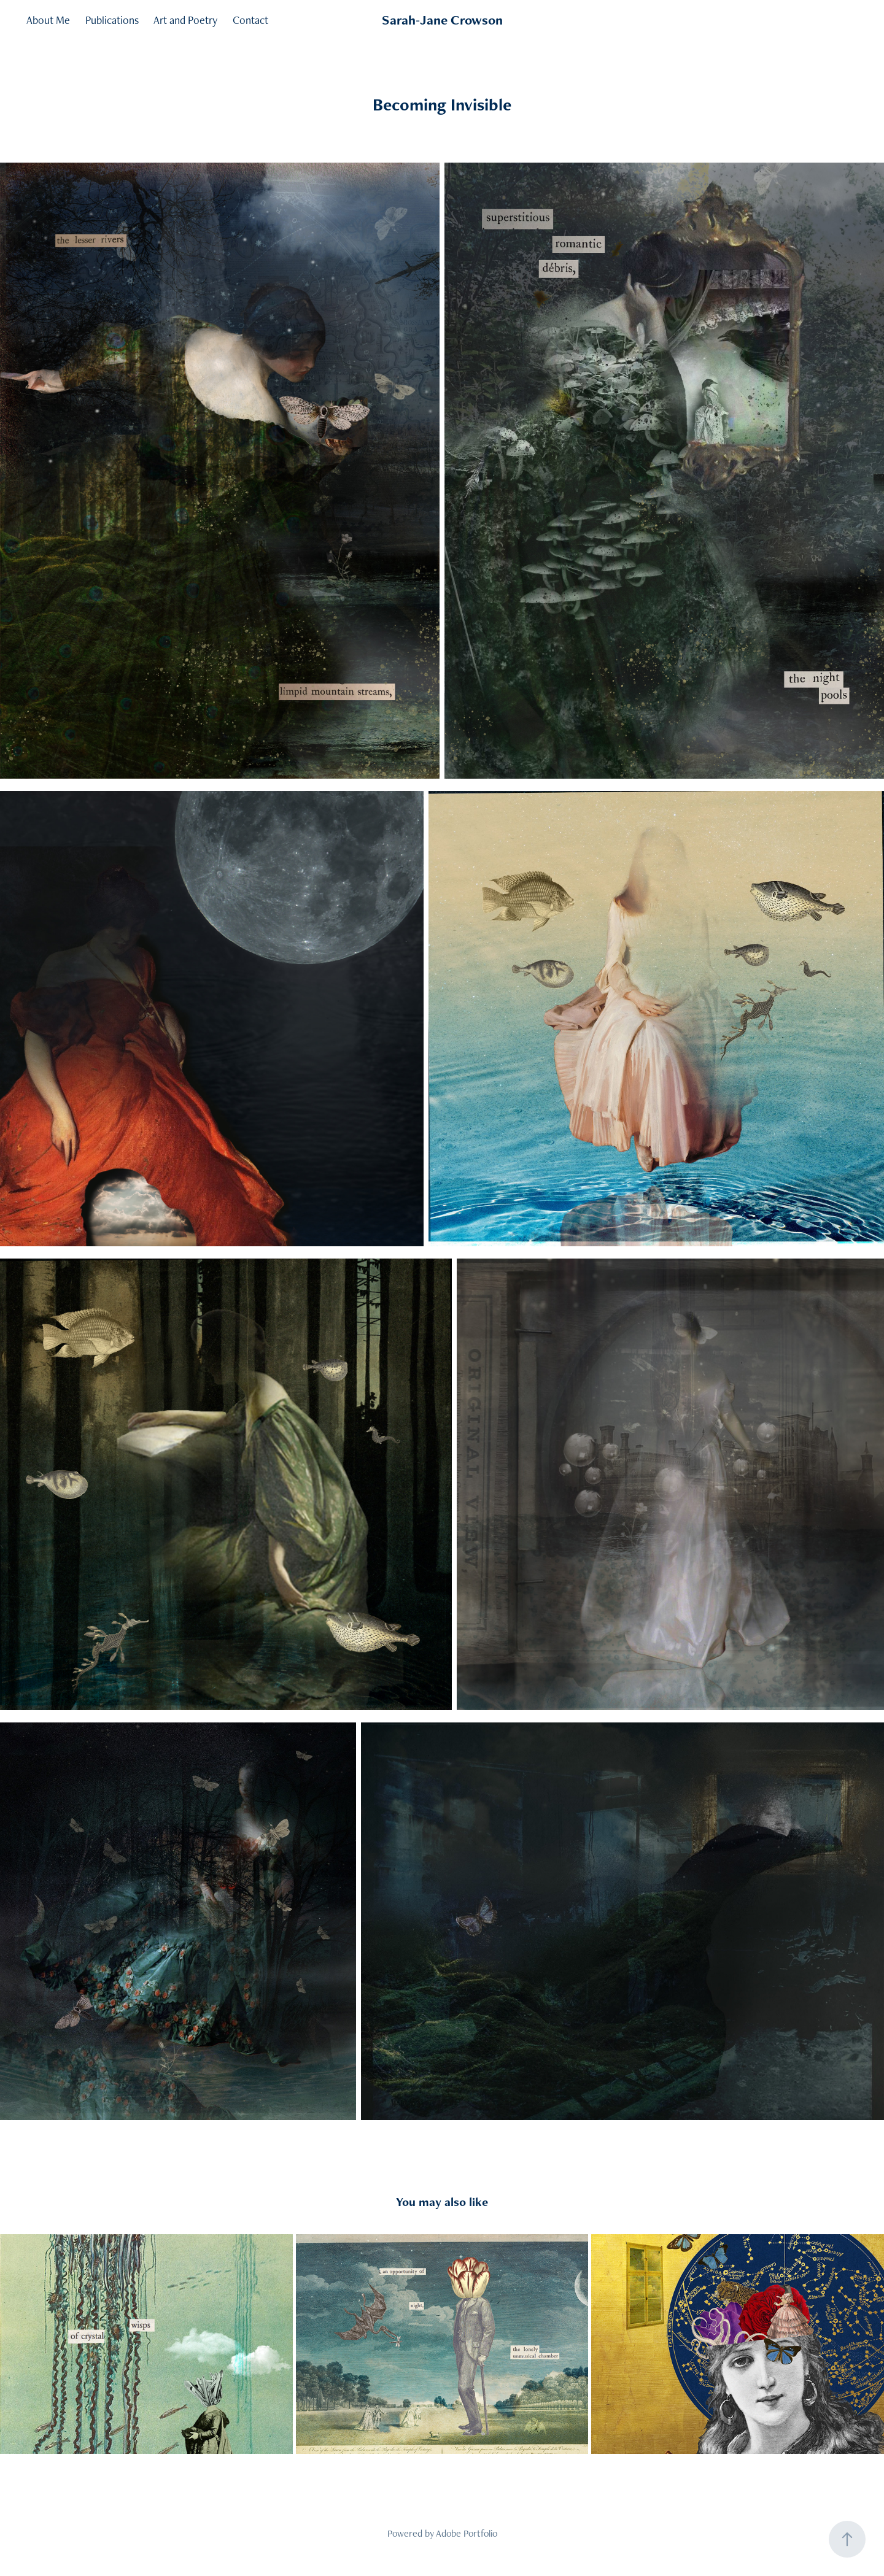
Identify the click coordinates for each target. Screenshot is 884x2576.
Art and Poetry (185, 20)
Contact (250, 20)
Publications (112, 20)
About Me (48, 20)
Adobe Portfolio (466, 2533)
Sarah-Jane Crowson (442, 20)
